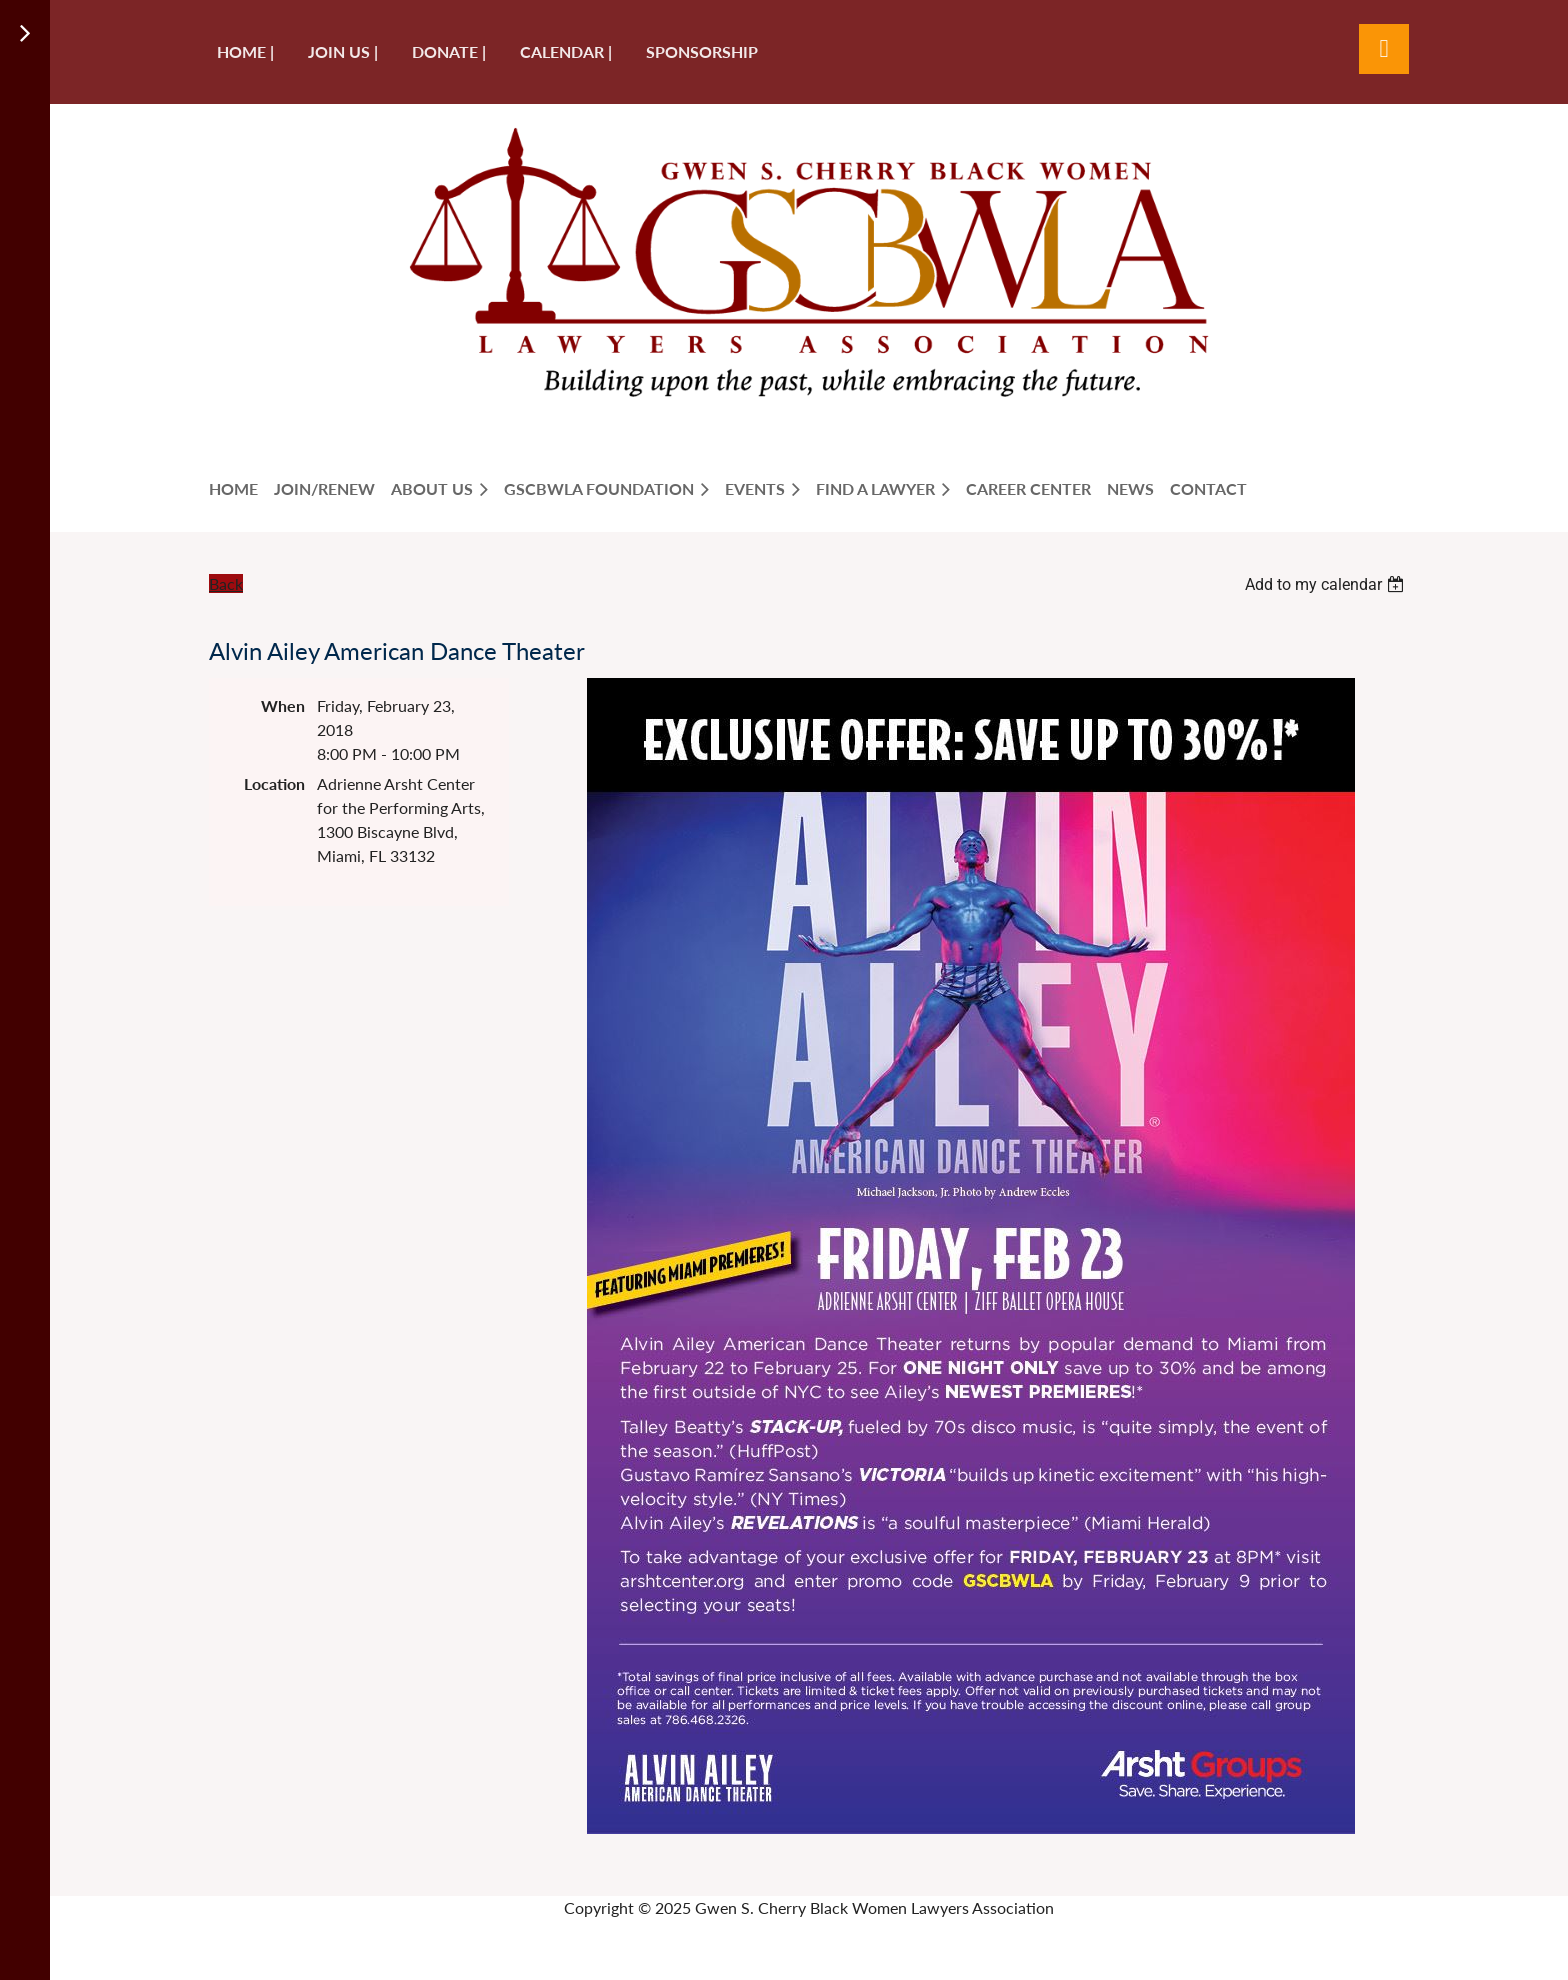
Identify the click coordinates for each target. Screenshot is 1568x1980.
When (283, 705)
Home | (245, 51)
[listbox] (1327, 584)
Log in (1384, 49)
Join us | (343, 51)
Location (274, 783)
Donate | (449, 51)
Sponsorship (702, 51)
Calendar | (566, 51)
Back (226, 583)
